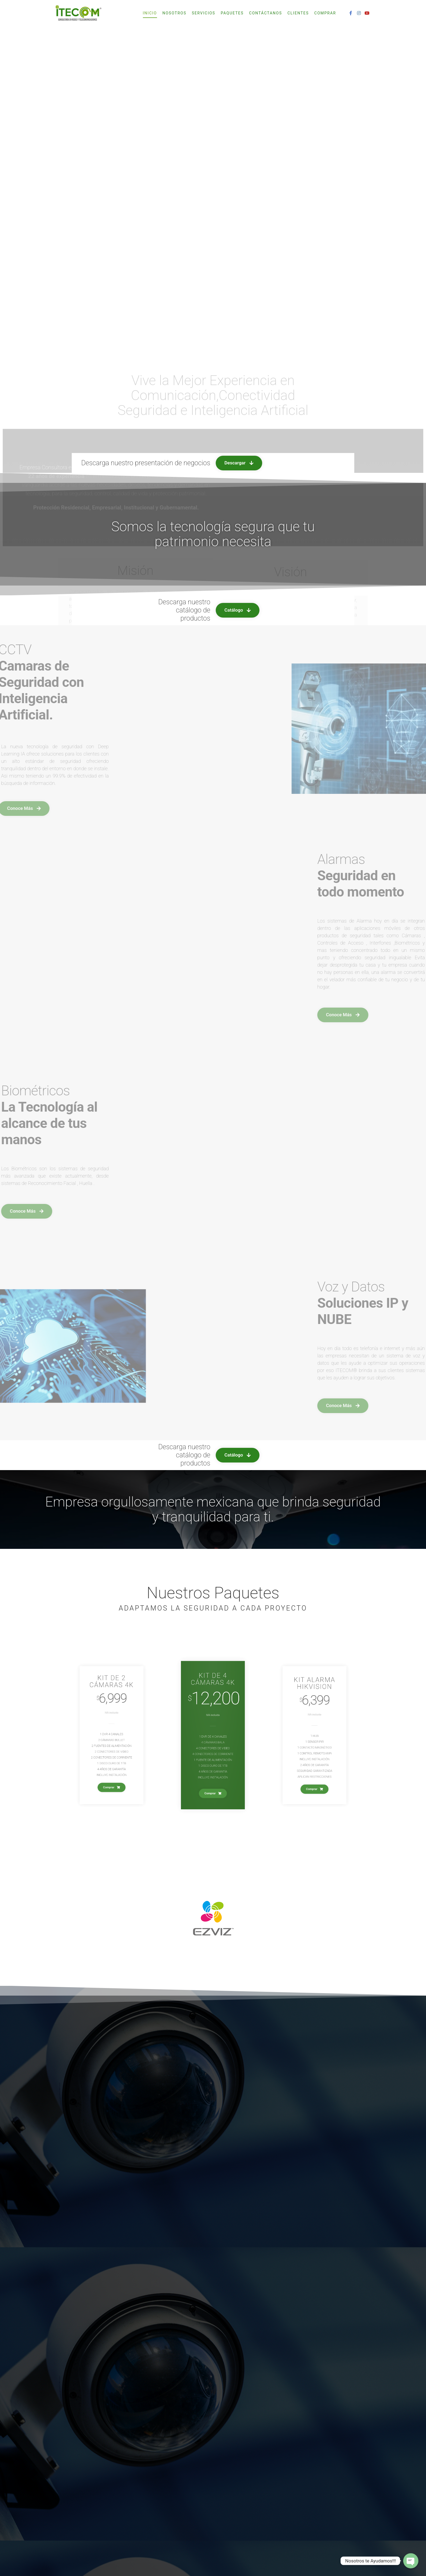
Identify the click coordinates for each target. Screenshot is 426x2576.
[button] (239, 635)
